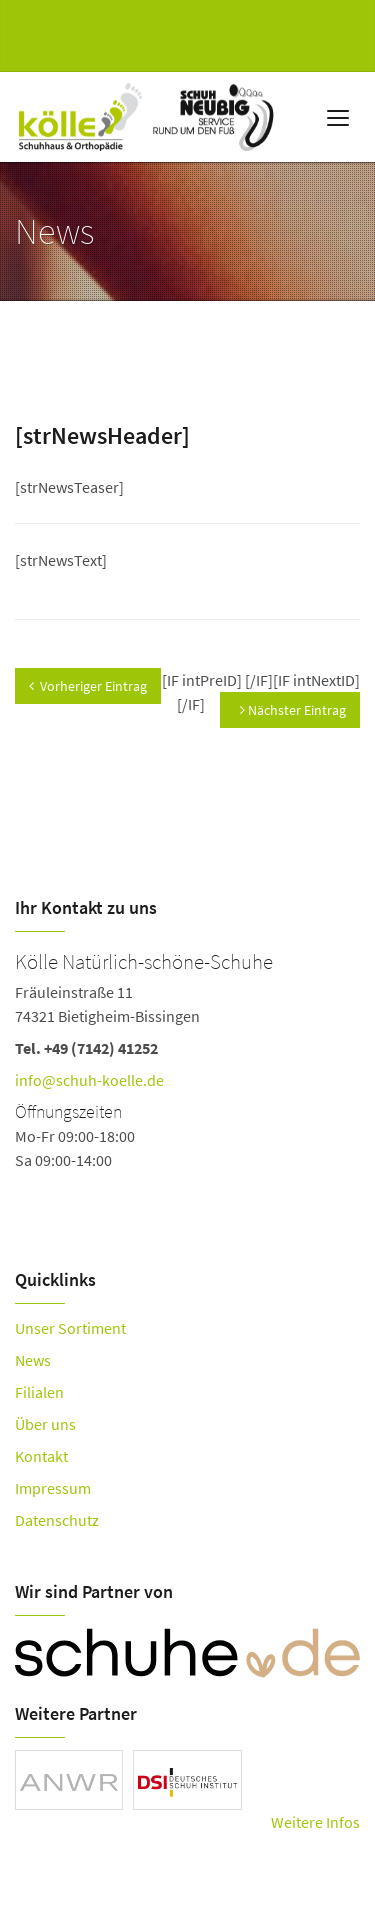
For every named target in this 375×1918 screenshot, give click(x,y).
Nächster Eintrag (293, 710)
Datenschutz (57, 1520)
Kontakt (41, 1456)
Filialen (39, 1392)
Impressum (53, 1488)
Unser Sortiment (70, 1328)
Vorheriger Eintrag (88, 686)
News (33, 1360)
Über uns (45, 1424)
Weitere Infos (315, 1822)
